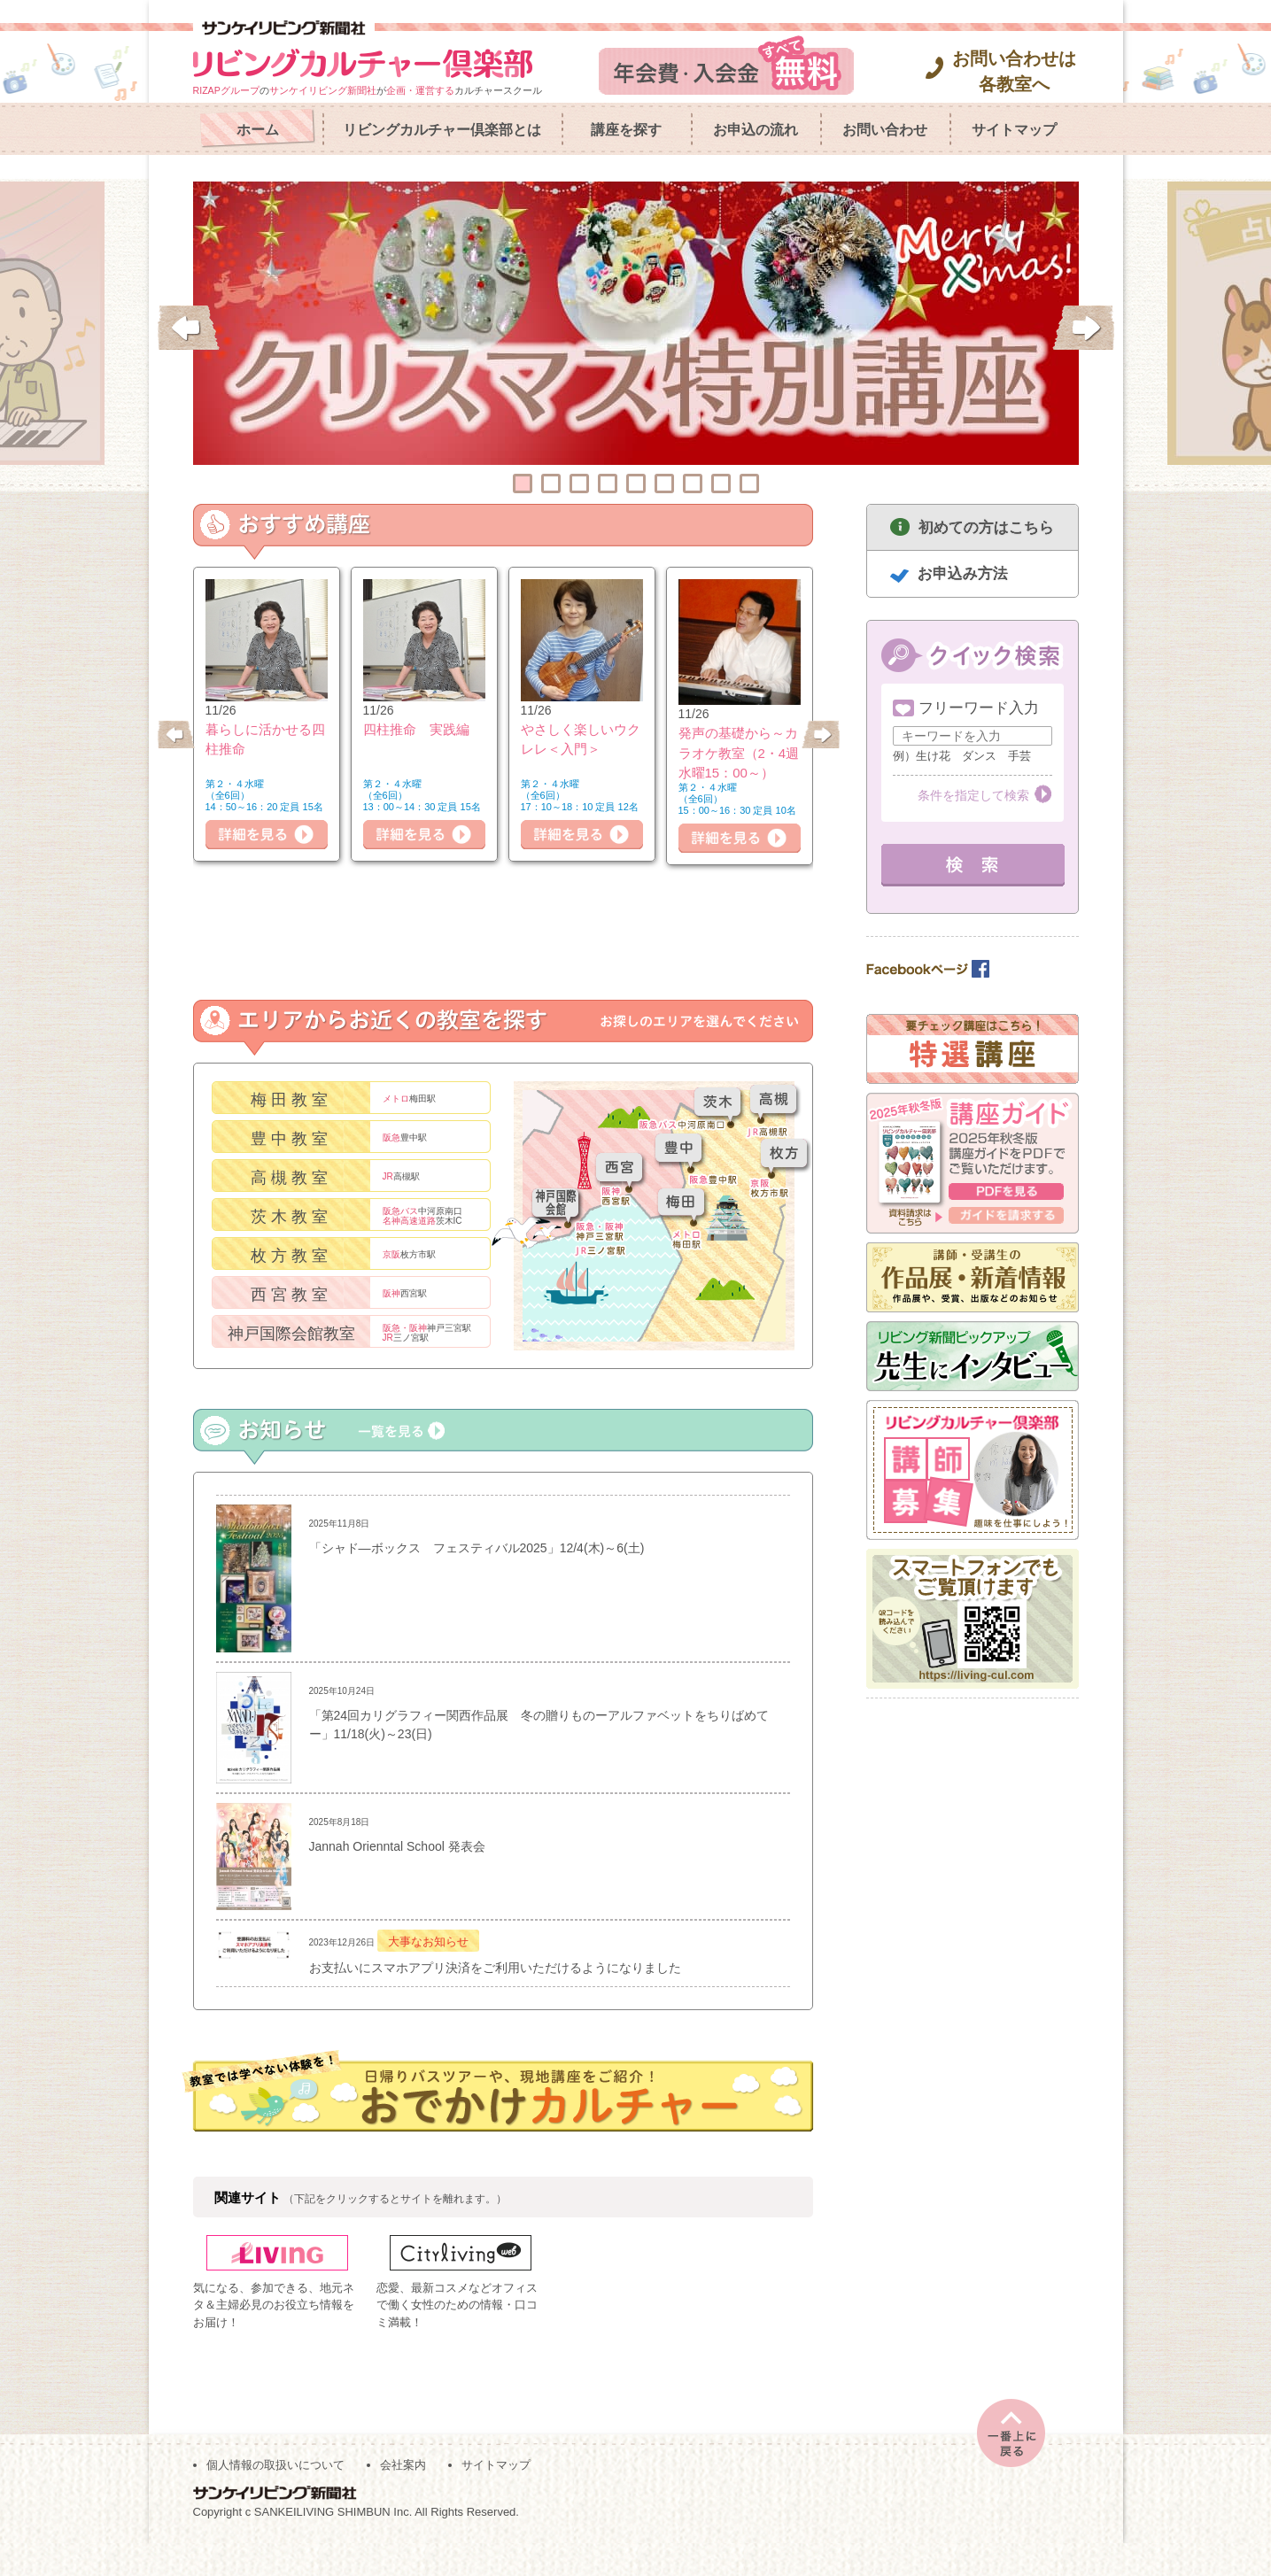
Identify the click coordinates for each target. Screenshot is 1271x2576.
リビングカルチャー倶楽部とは (442, 129)
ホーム (257, 129)
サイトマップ (1014, 129)
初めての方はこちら (986, 527)
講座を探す (626, 129)
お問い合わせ (884, 129)
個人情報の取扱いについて (275, 2497)
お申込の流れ (755, 129)
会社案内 (403, 2497)
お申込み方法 (963, 573)
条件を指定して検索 (973, 795)
